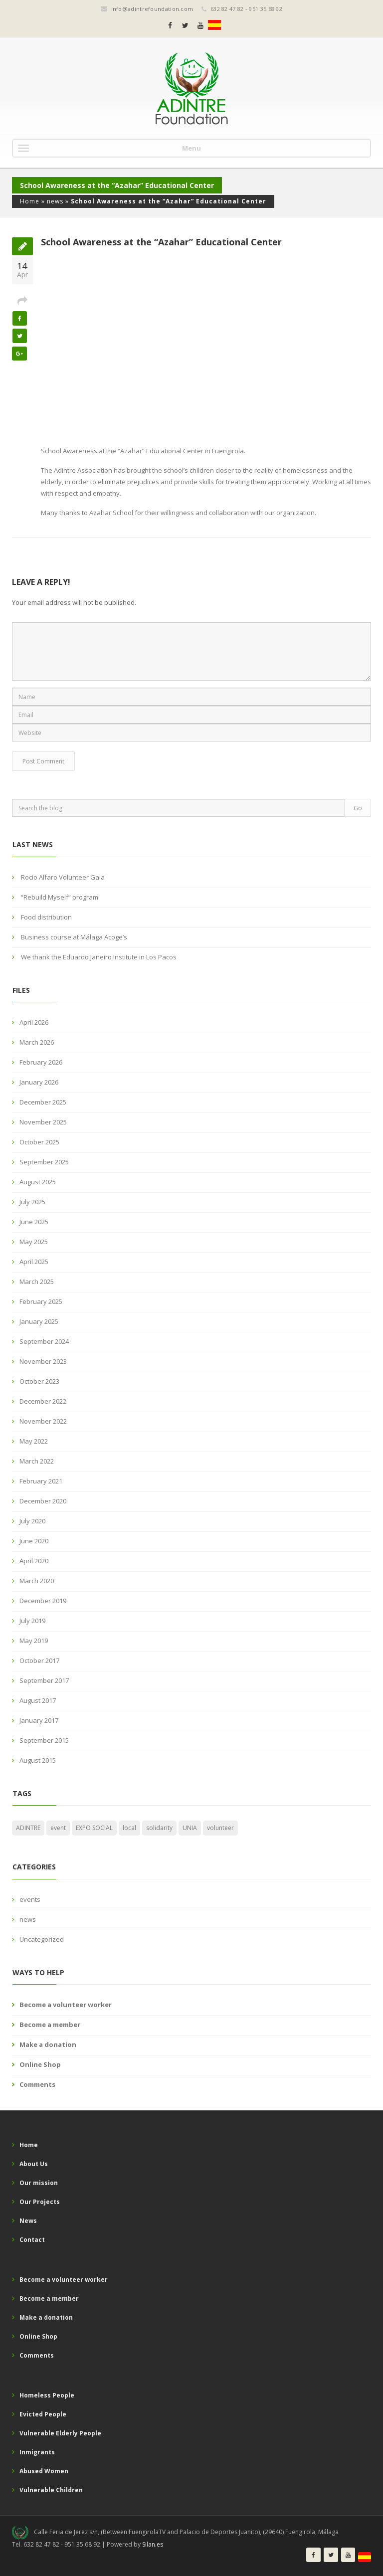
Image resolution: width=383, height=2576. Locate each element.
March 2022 (36, 1461)
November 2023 (43, 1361)
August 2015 (37, 1760)
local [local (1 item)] (129, 1828)
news (55, 201)
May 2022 (33, 1441)
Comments (37, 2084)
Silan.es (152, 2544)
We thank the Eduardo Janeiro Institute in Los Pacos (99, 956)
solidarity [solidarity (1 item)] (159, 1828)
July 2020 (32, 1520)
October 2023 (39, 1381)
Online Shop (40, 2064)
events (29, 1899)
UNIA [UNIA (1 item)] (190, 1828)
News (28, 2220)
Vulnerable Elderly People (60, 2433)
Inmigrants (37, 2452)
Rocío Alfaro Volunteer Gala (63, 877)
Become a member (49, 2024)
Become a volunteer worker (65, 2004)
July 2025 (32, 1201)
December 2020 (42, 1500)
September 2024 (44, 1341)
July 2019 (32, 1620)
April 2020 (33, 1560)
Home (29, 201)
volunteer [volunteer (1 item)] (220, 1828)
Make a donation (47, 2044)
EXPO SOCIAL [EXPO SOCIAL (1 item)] (94, 1828)
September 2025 (44, 1161)
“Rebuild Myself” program (59, 897)
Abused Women (43, 2471)
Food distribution (46, 917)
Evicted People (42, 2414)
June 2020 (33, 1540)
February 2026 (40, 1062)
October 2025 (39, 1141)
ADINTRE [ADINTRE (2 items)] (28, 1828)
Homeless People (46, 2395)
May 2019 (33, 1640)
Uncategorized (41, 1939)
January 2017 (38, 1720)
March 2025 (36, 1281)
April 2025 (33, 1261)
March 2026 (36, 1042)
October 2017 (39, 1660)
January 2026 (38, 1082)
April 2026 (33, 1022)
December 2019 (42, 1600)
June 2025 (33, 1221)
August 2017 (37, 1700)
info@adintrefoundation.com (152, 8)
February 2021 (40, 1480)
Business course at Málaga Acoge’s (74, 936)
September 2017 (44, 1680)
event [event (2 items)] (58, 1828)
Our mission (38, 2183)
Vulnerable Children (51, 2490)
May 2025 (33, 1241)
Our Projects (39, 2202)
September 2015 (44, 1740)
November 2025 (43, 1121)
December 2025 (42, 1102)
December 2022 (42, 1401)
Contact (32, 2239)
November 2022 (43, 1421)
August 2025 (37, 1181)
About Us (33, 2164)
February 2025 (40, 1301)
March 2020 (36, 1580)
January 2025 (38, 1321)
